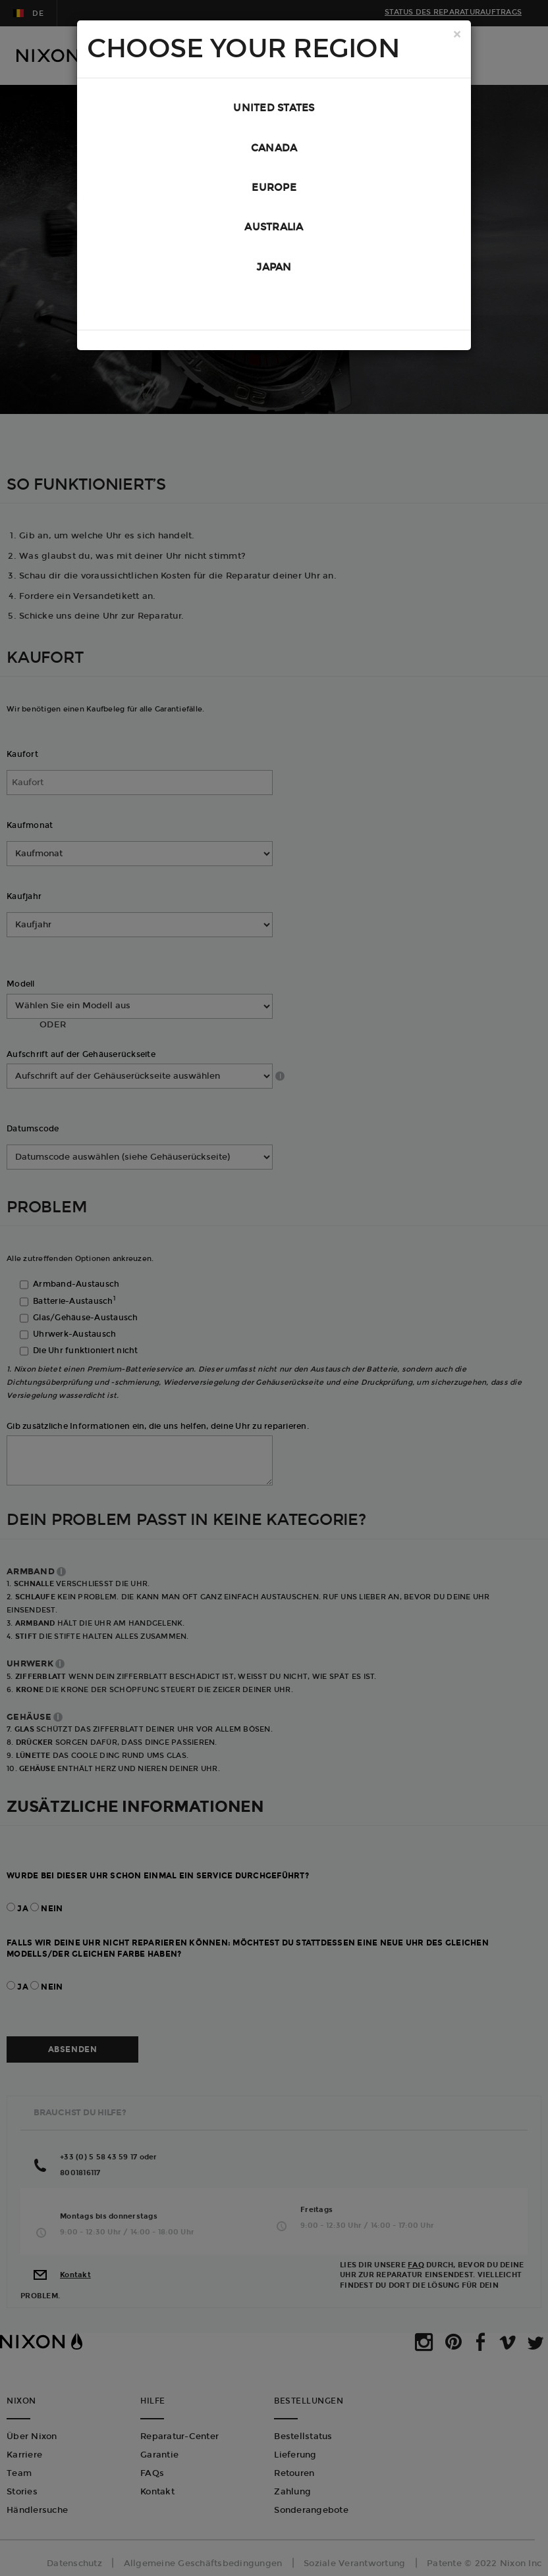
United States (273, 110)
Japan (273, 284)
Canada (274, 153)
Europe (274, 197)
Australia (273, 240)
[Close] (457, 35)
